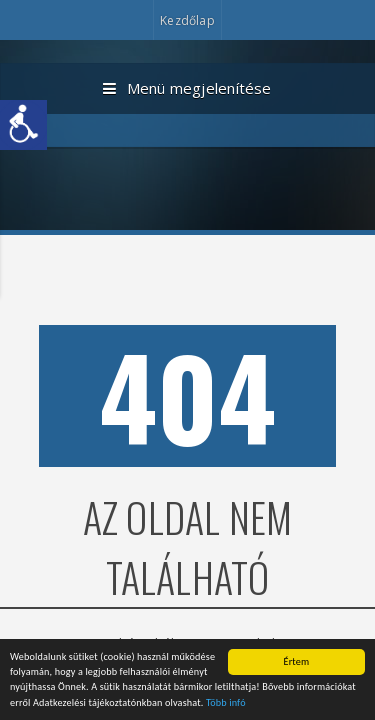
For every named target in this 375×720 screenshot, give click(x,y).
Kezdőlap (187, 20)
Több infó (226, 703)
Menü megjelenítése (187, 89)
